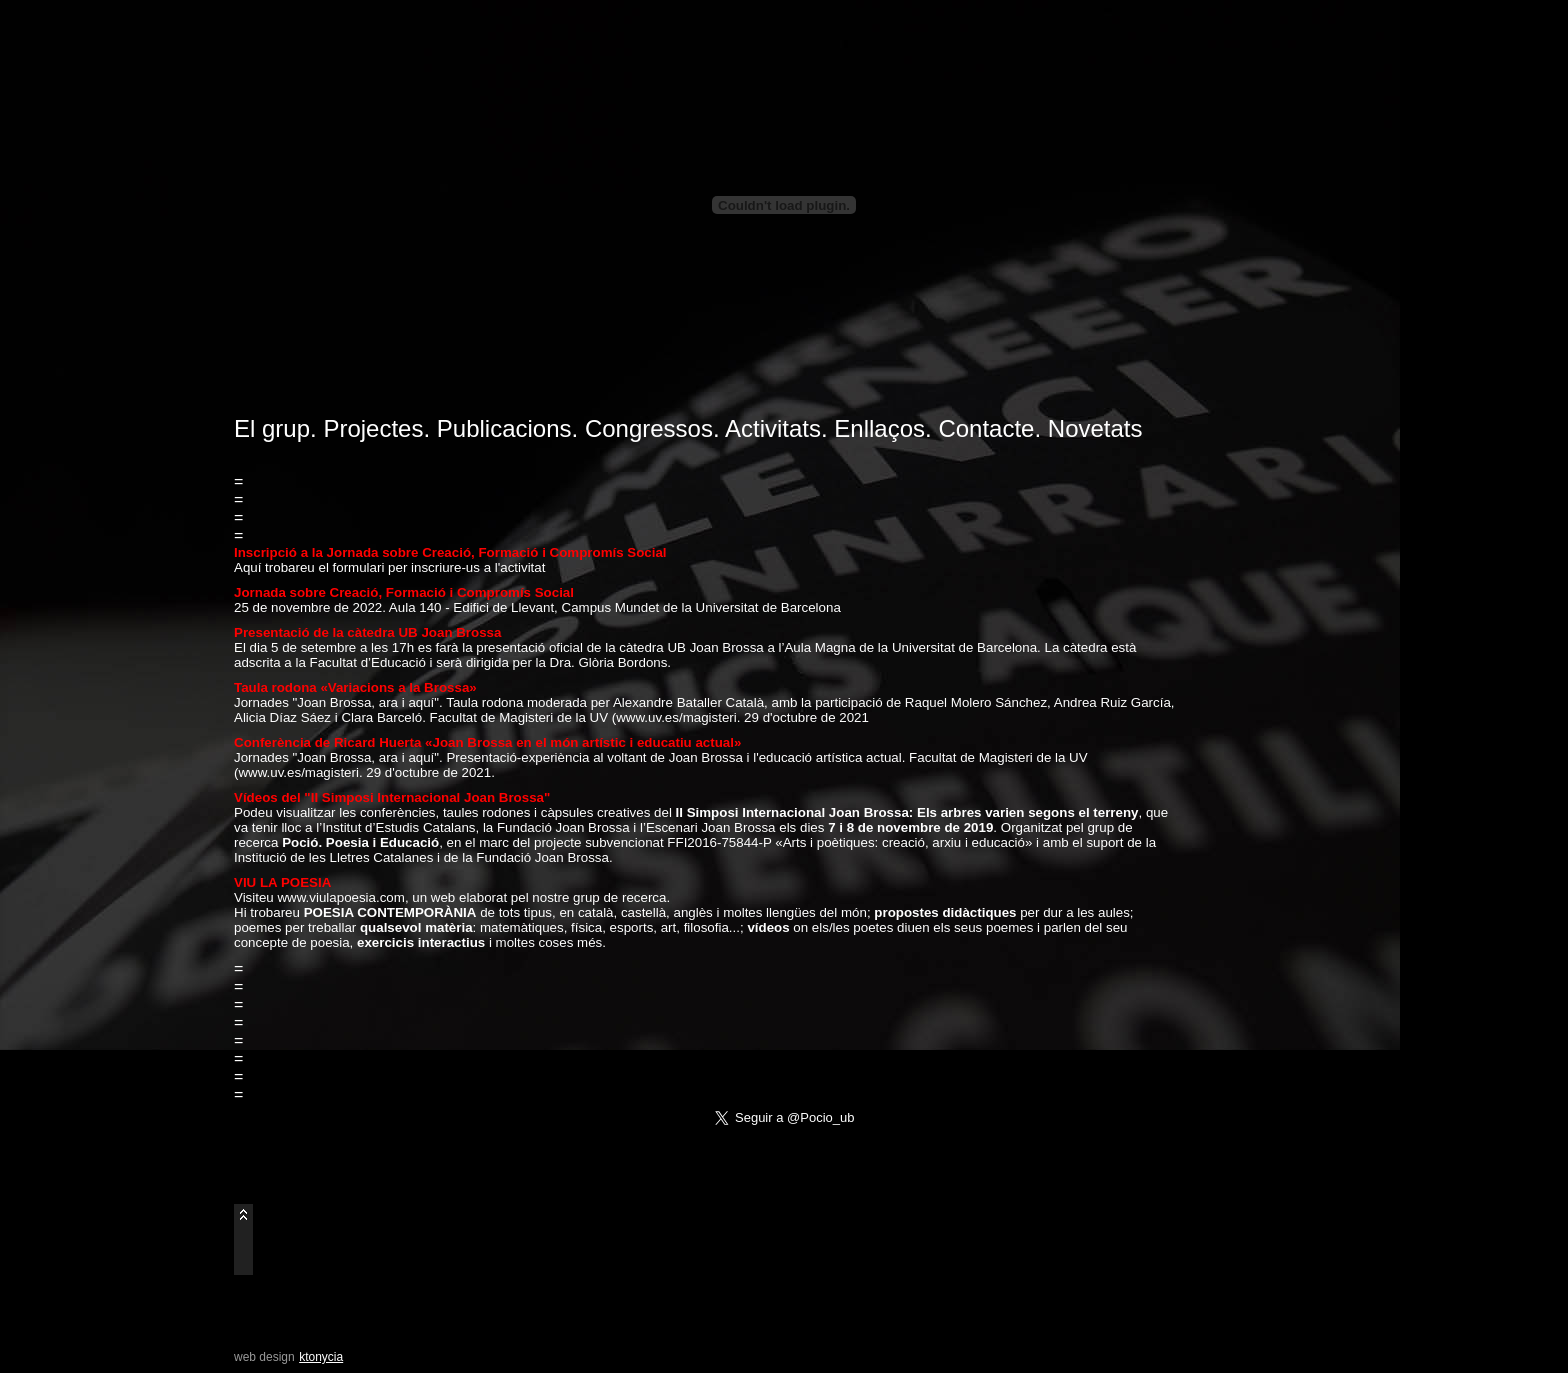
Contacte (986, 428)
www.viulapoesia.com (340, 897)
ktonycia (321, 1357)
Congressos (649, 428)
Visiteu (255, 897)
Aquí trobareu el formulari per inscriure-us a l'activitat (389, 567)
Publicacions (504, 428)
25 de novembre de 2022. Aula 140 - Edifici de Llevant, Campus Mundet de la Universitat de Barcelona (537, 607)
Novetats (1095, 428)
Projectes (373, 428)
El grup (272, 428)
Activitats (773, 428)
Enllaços (879, 428)
